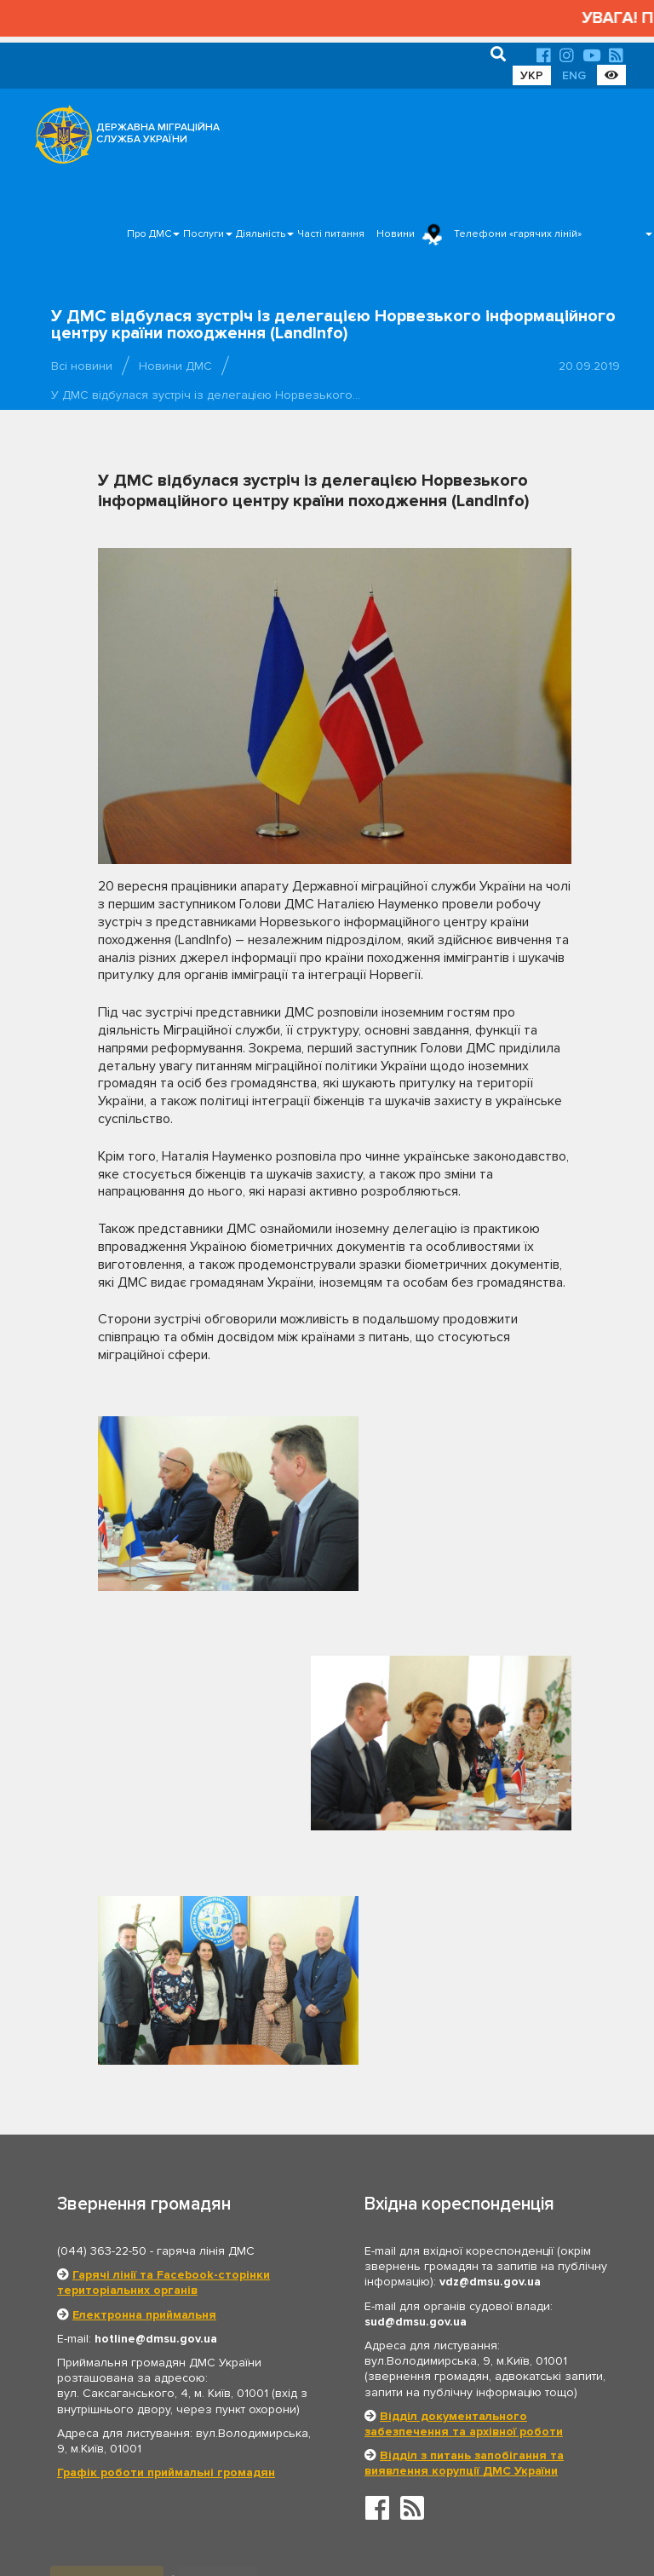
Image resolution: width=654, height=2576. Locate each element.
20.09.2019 (589, 366)
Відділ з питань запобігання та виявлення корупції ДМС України (464, 2189)
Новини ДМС (175, 366)
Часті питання (330, 234)
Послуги (203, 234)
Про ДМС (149, 234)
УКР (531, 75)
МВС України (122, 2408)
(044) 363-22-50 (101, 1976)
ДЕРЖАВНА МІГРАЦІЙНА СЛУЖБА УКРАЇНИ (158, 133)
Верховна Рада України (149, 2355)
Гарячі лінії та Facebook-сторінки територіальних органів (163, 2008)
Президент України (417, 2355)
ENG (574, 75)
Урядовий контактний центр (439, 2434)
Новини (395, 234)
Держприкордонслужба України (452, 2408)
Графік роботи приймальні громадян (166, 2198)
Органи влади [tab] (107, 2307)
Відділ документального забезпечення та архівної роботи (463, 2149)
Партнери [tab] (220, 2307)
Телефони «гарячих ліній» (518, 234)
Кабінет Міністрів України (154, 2382)
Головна (322, 2511)
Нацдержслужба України (153, 2434)
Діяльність (260, 234)
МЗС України (400, 2382)
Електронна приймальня (144, 2039)
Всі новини (81, 366)
